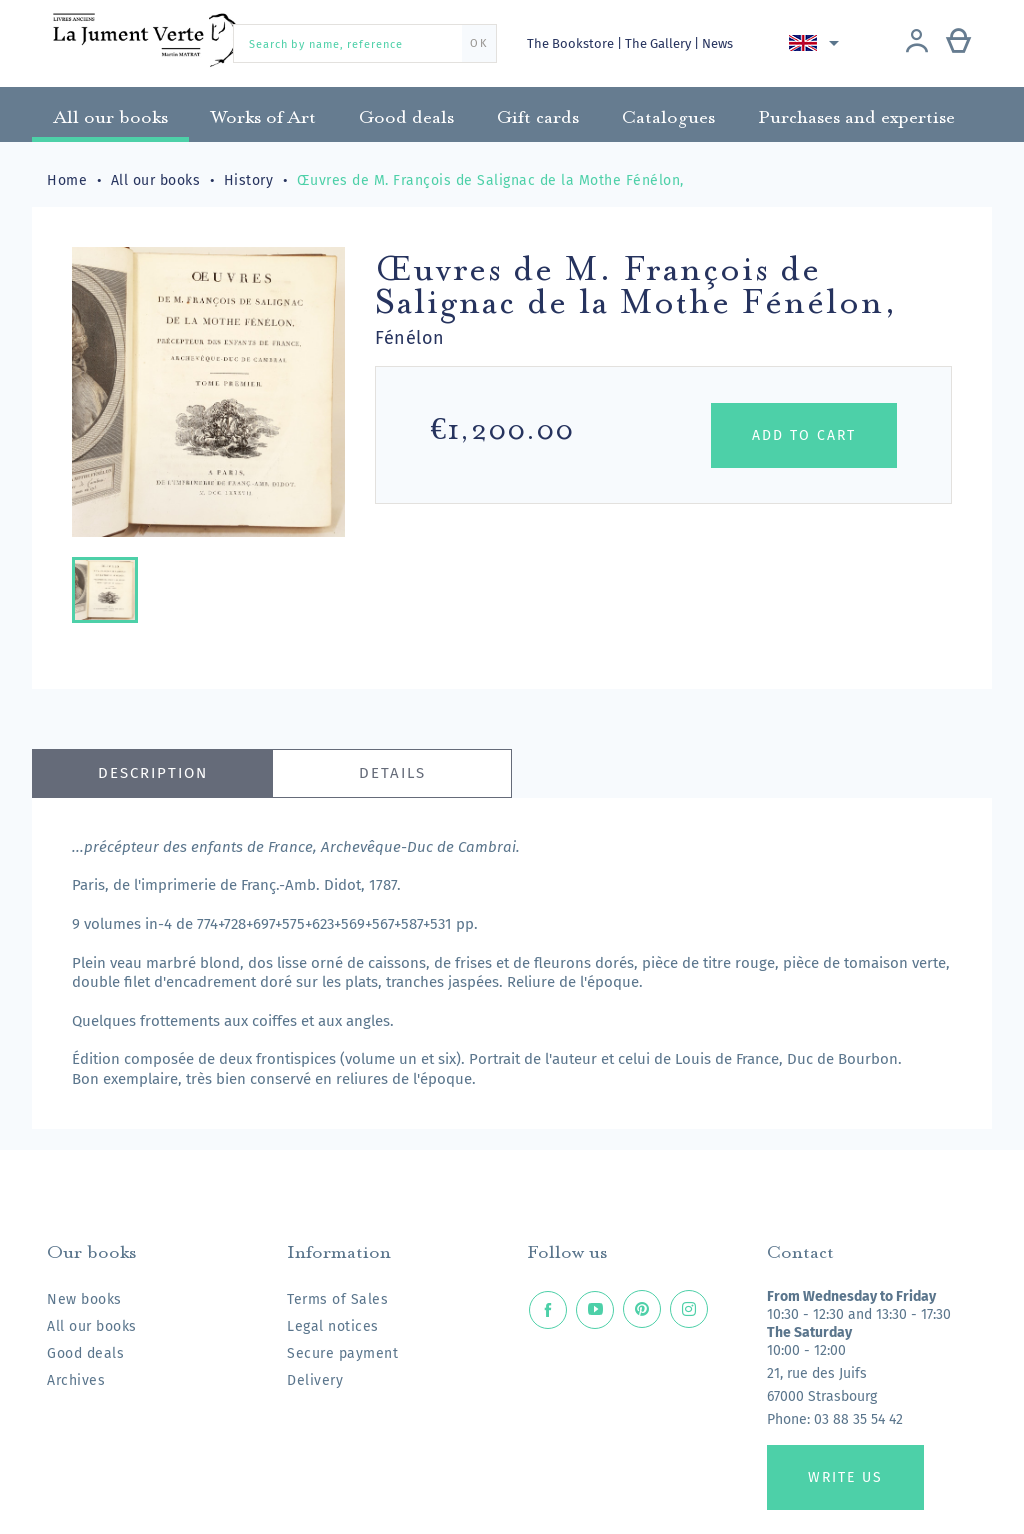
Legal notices (333, 1326)
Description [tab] (153, 773)
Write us (845, 1477)
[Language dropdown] (819, 43)
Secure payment (342, 1353)
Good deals (85, 1353)
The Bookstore (572, 43)
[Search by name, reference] (365, 43)
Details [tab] (392, 773)
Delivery (315, 1380)
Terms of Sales (337, 1299)
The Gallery (661, 43)
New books (84, 1299)
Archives (76, 1380)
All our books (92, 1326)
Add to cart (804, 435)
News (721, 43)
